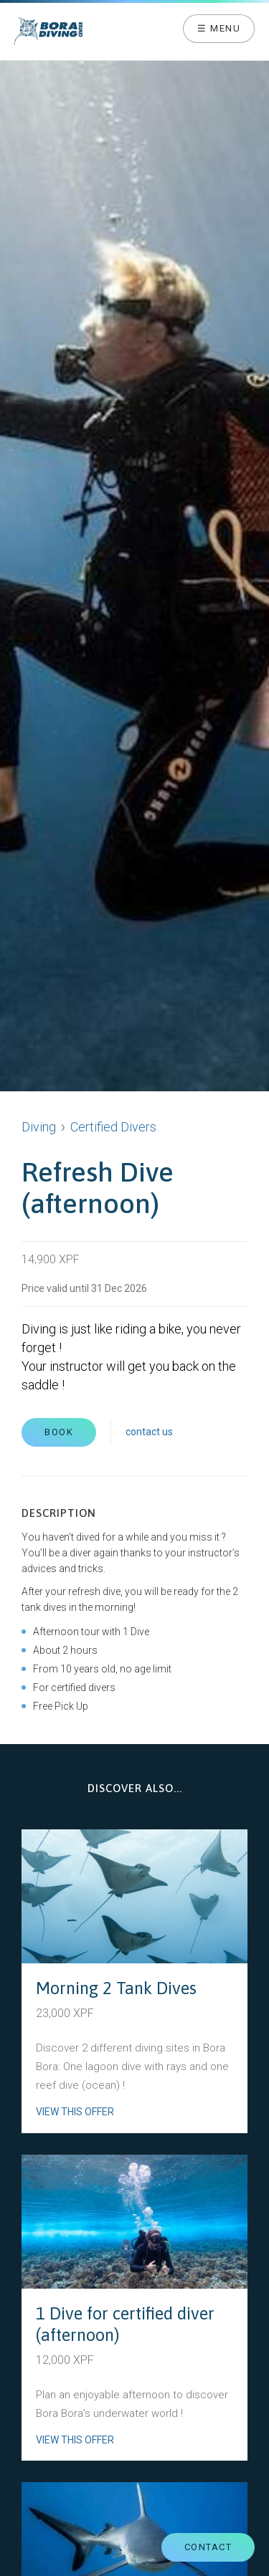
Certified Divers (113, 1126)
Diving (39, 1126)
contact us (149, 1431)
